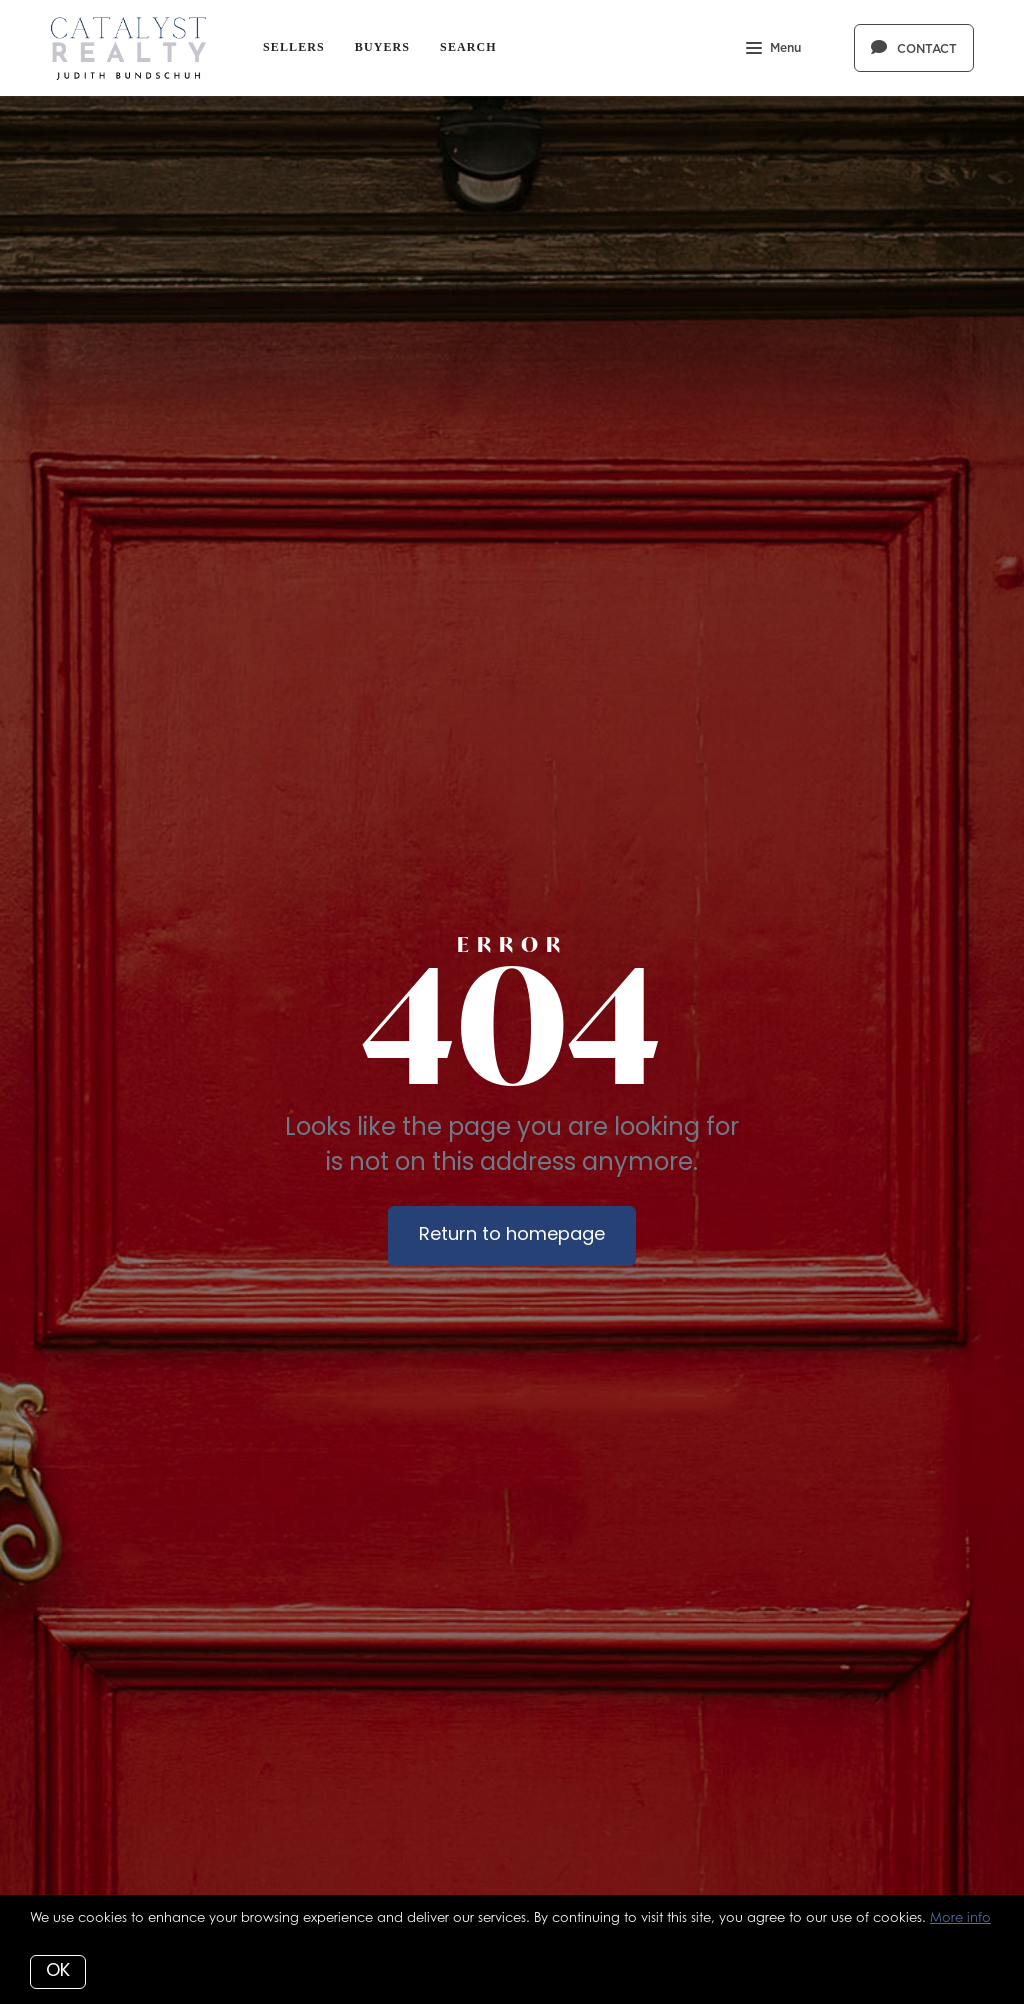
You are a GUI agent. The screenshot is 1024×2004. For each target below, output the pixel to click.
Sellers (294, 47)
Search (468, 47)
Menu (773, 50)
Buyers (382, 47)
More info (960, 1917)
